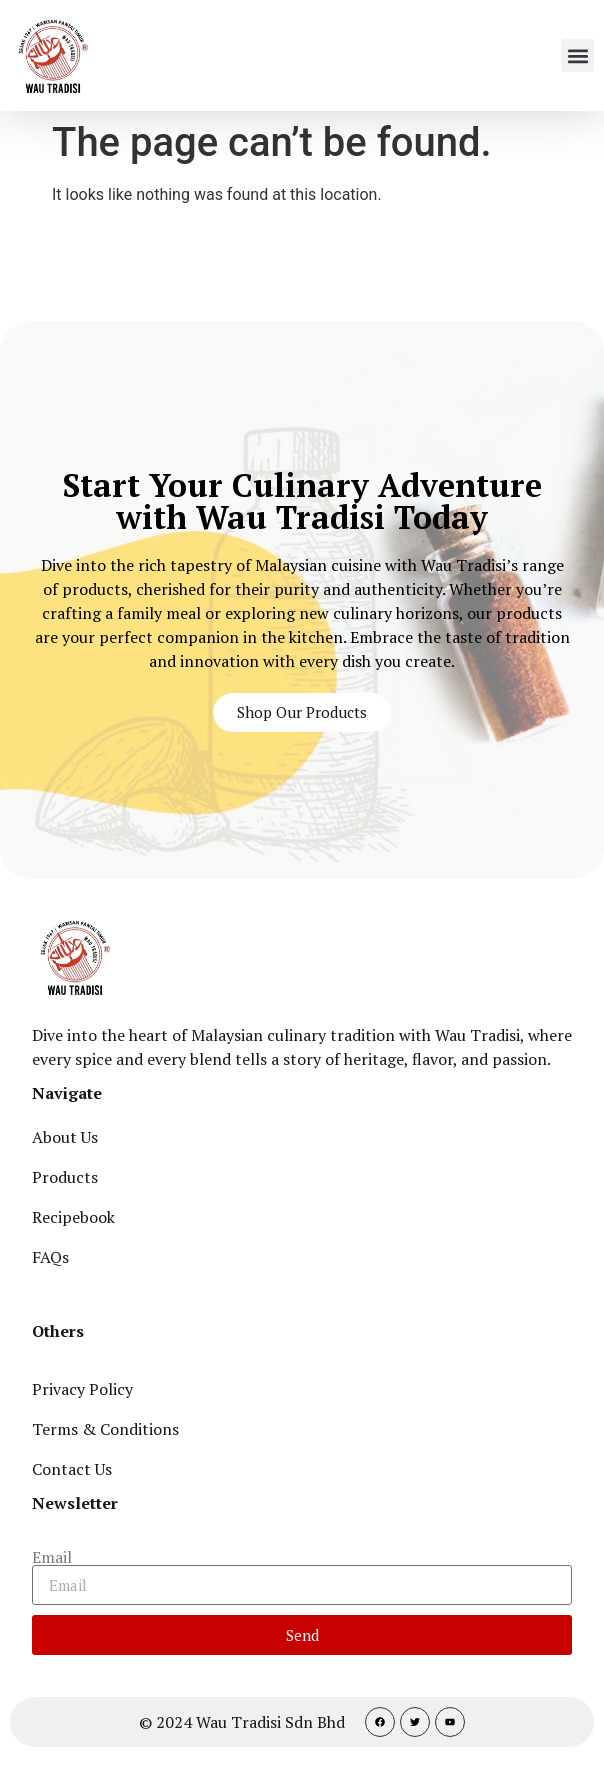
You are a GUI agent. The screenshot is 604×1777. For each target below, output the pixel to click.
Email (52, 1557)
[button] (577, 55)
